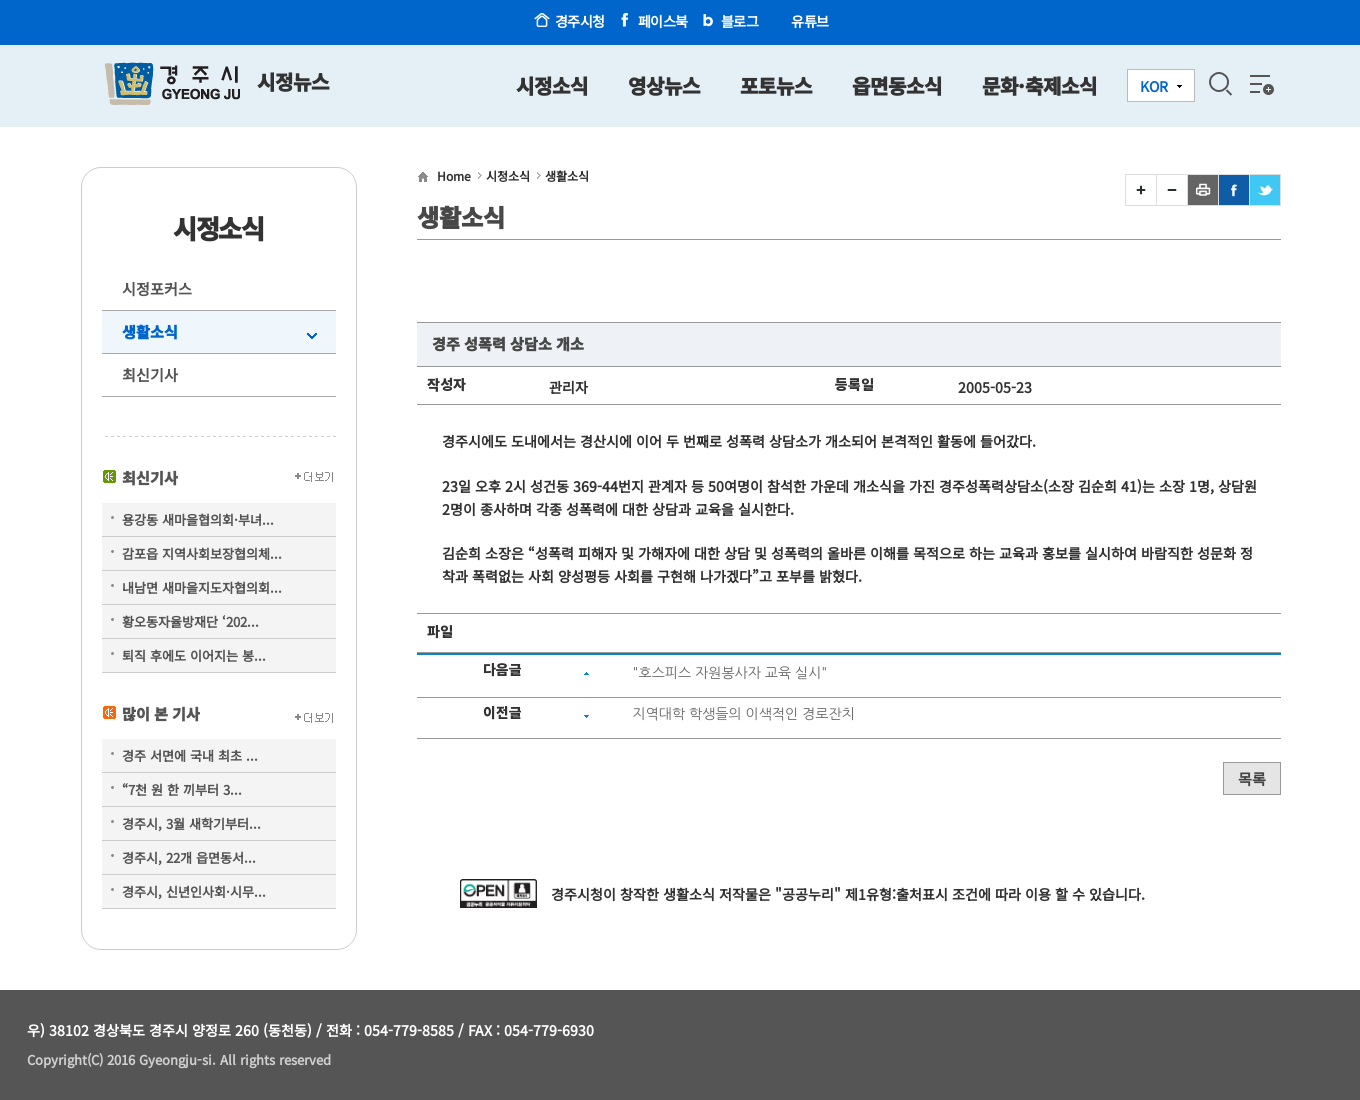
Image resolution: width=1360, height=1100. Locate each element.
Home (454, 175)
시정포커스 (157, 288)
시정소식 (508, 175)
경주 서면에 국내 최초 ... (190, 755)
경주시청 (580, 21)
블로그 (740, 21)
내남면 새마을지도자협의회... (202, 587)
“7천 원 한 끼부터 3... (182, 789)
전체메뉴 (1260, 84)
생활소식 (150, 331)
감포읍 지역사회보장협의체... (202, 553)
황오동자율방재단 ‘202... (190, 621)
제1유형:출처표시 (896, 894)
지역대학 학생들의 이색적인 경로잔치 (743, 714)
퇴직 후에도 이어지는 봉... (194, 655)
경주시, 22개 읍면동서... (189, 857)
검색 (1220, 84)
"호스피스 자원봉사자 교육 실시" (729, 673)
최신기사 (150, 374)
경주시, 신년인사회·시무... (194, 891)
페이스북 (663, 21)
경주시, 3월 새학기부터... (191, 823)
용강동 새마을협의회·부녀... (198, 519)
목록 (1252, 778)
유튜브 (810, 21)
